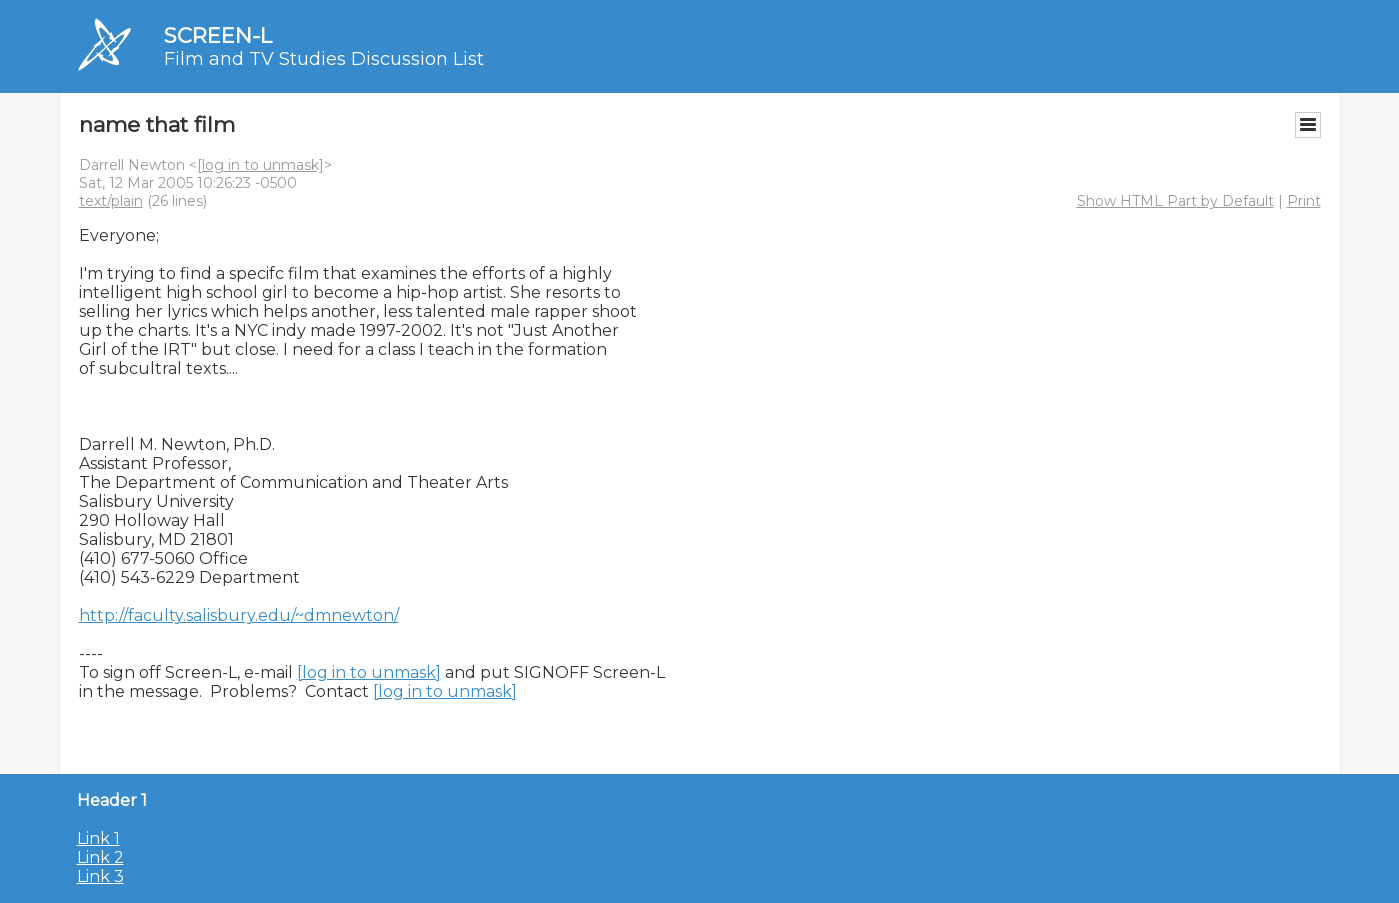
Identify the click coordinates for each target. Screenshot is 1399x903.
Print (1304, 201)
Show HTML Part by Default (1175, 201)
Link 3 (100, 876)
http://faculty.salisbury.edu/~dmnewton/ (239, 615)
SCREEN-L (218, 35)
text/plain (111, 201)
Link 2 (100, 857)
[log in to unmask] (260, 165)
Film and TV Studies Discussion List (324, 59)
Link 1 (98, 838)
